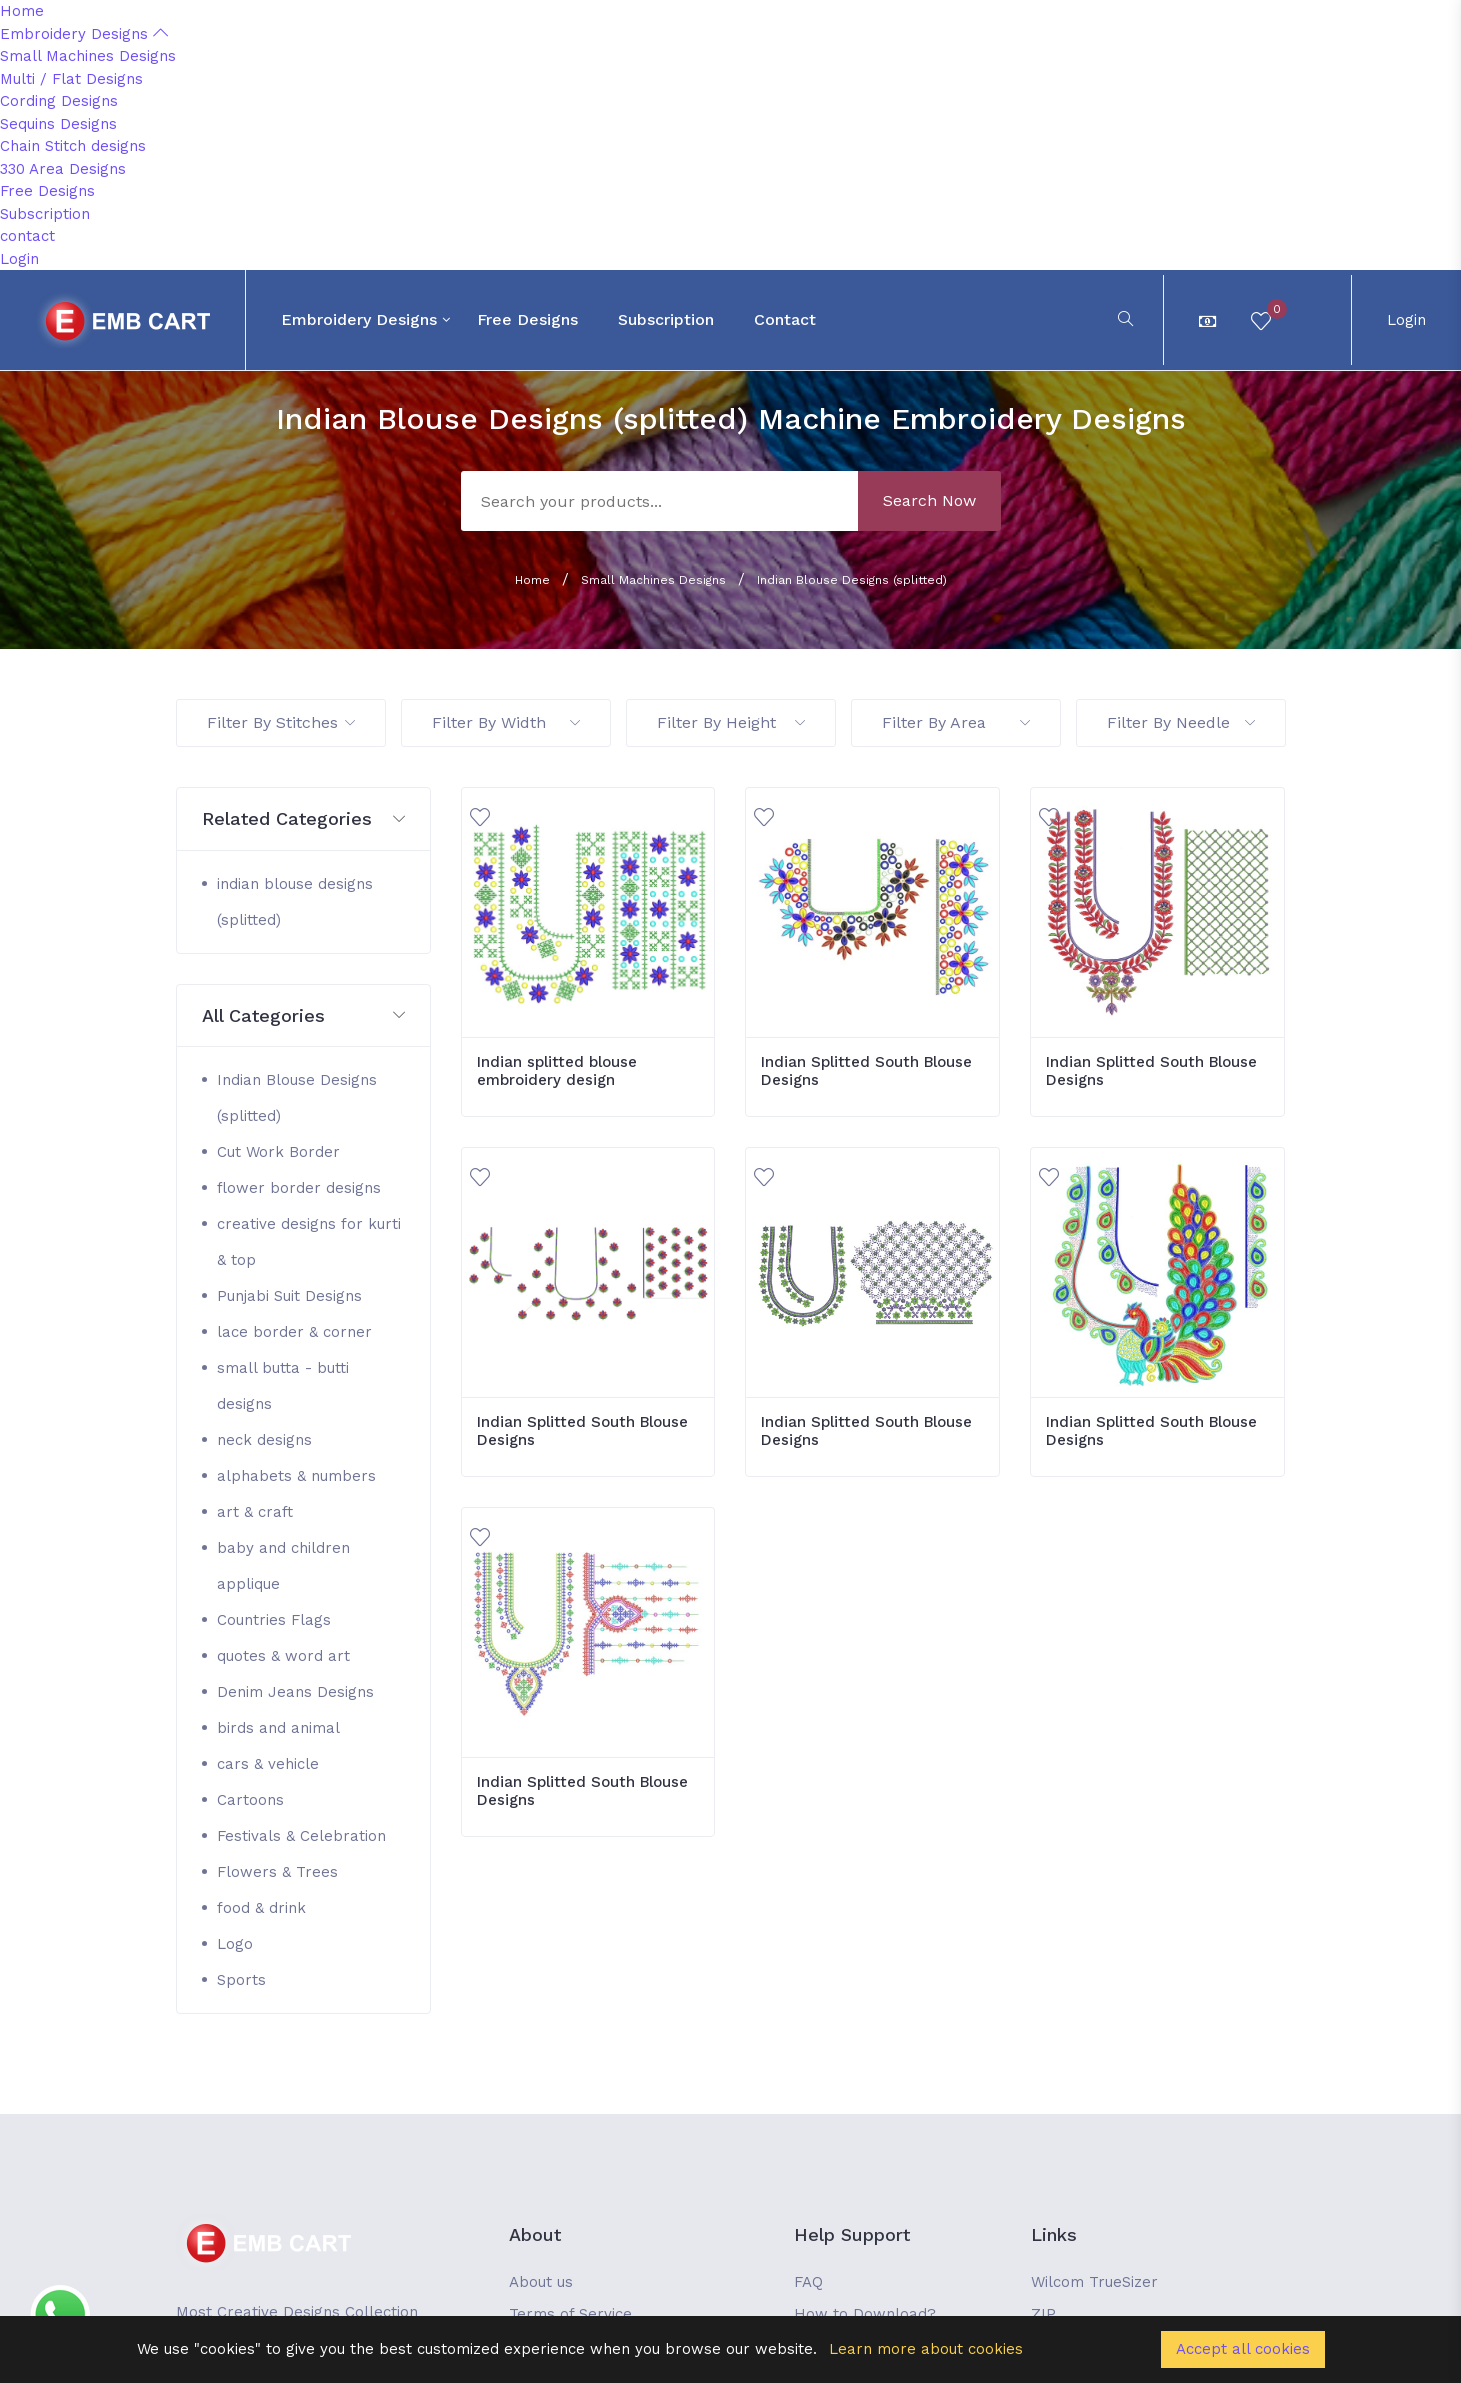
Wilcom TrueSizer (1094, 2282)
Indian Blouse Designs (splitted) (852, 580)
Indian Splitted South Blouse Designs (866, 1071)
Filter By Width (506, 722)
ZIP (1043, 2314)
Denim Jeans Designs (295, 1692)
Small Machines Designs (88, 56)
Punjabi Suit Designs (289, 1296)
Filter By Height (731, 722)
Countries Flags (274, 1620)
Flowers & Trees (277, 1872)
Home (22, 11)
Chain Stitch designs (73, 146)
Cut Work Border (278, 1152)
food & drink (261, 1908)
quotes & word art (283, 1656)
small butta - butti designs (283, 1386)
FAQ (808, 2282)
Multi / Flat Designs (71, 79)
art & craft (255, 1512)
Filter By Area (956, 722)
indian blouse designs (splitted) (295, 902)
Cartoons (250, 1800)
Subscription (45, 214)
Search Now (929, 500)
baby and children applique (283, 1566)
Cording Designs (59, 101)
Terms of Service (570, 2314)
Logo (235, 1944)
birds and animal (278, 1728)
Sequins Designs (58, 124)
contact (27, 236)
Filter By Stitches (281, 722)
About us (541, 2282)
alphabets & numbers (296, 1476)
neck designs (264, 1440)
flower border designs (299, 1188)
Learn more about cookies (926, 2349)
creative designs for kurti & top (309, 1242)
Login (19, 259)
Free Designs (47, 191)
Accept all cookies (1243, 2349)
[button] (303, 819)
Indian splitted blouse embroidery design (557, 1071)
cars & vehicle (268, 1764)
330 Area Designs (63, 169)
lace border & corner (294, 1332)
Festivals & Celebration (301, 1836)
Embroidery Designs (84, 34)
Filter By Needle (1181, 722)
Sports (241, 1980)
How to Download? (865, 2314)
